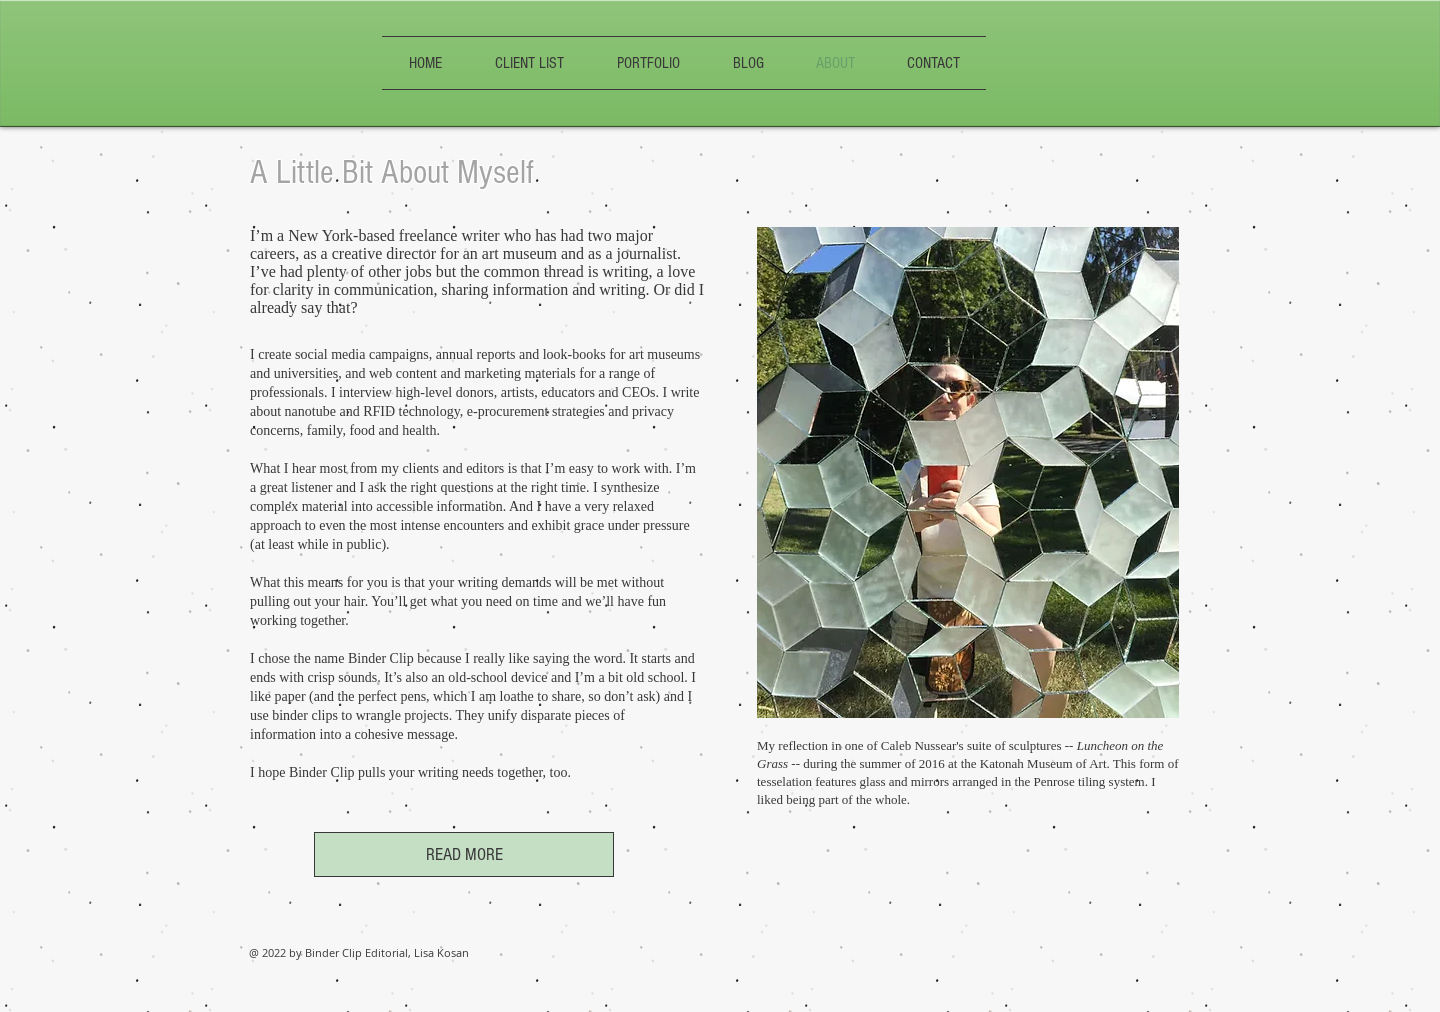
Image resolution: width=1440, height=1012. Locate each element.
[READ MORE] (464, 854)
